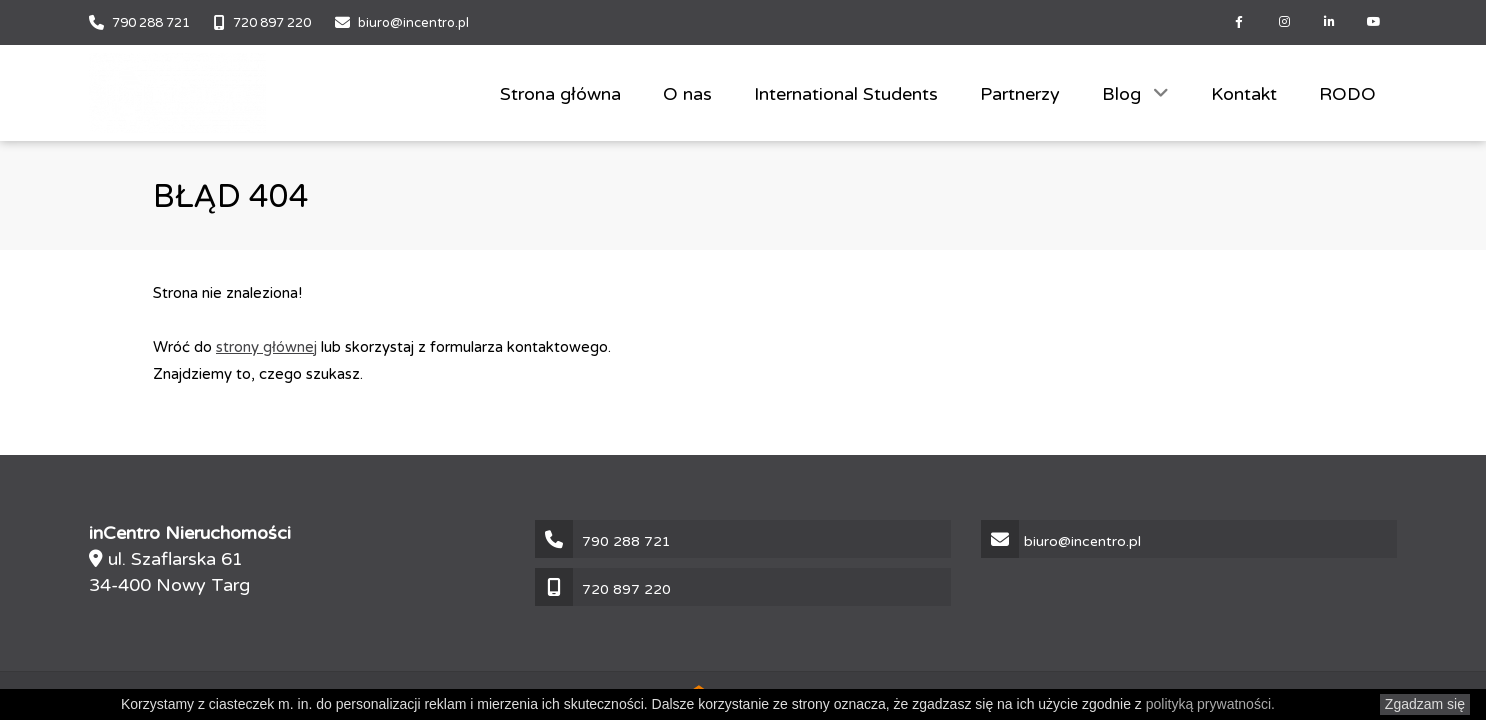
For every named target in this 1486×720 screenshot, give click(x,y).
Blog (1124, 94)
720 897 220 (272, 23)
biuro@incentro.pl (413, 23)
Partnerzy (1020, 94)
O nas (687, 94)
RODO (1347, 94)
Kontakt (1244, 94)
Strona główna (560, 94)
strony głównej (266, 347)
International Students (846, 94)
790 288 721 (151, 23)
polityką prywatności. (1210, 704)
